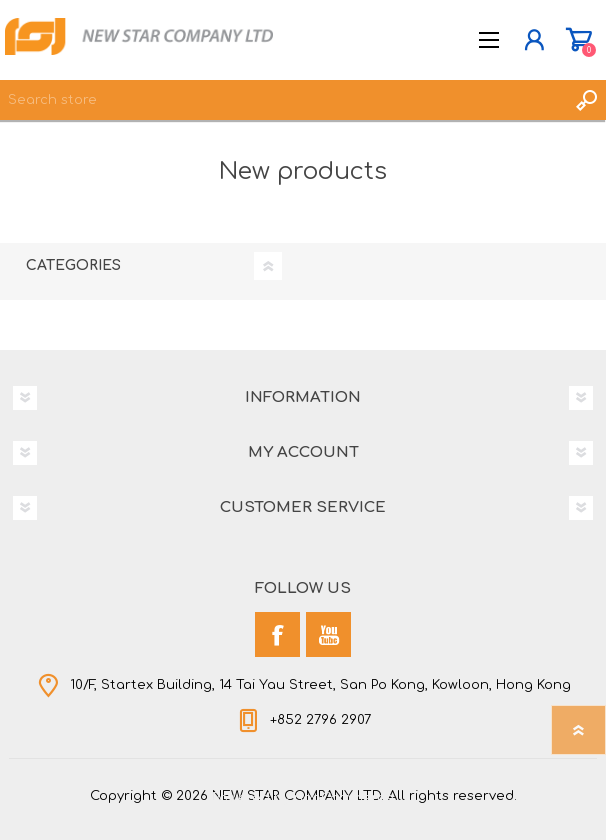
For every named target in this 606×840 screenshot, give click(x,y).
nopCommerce (344, 798)
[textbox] (283, 100)
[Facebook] (277, 634)
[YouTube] (328, 634)
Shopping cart (578, 40)
